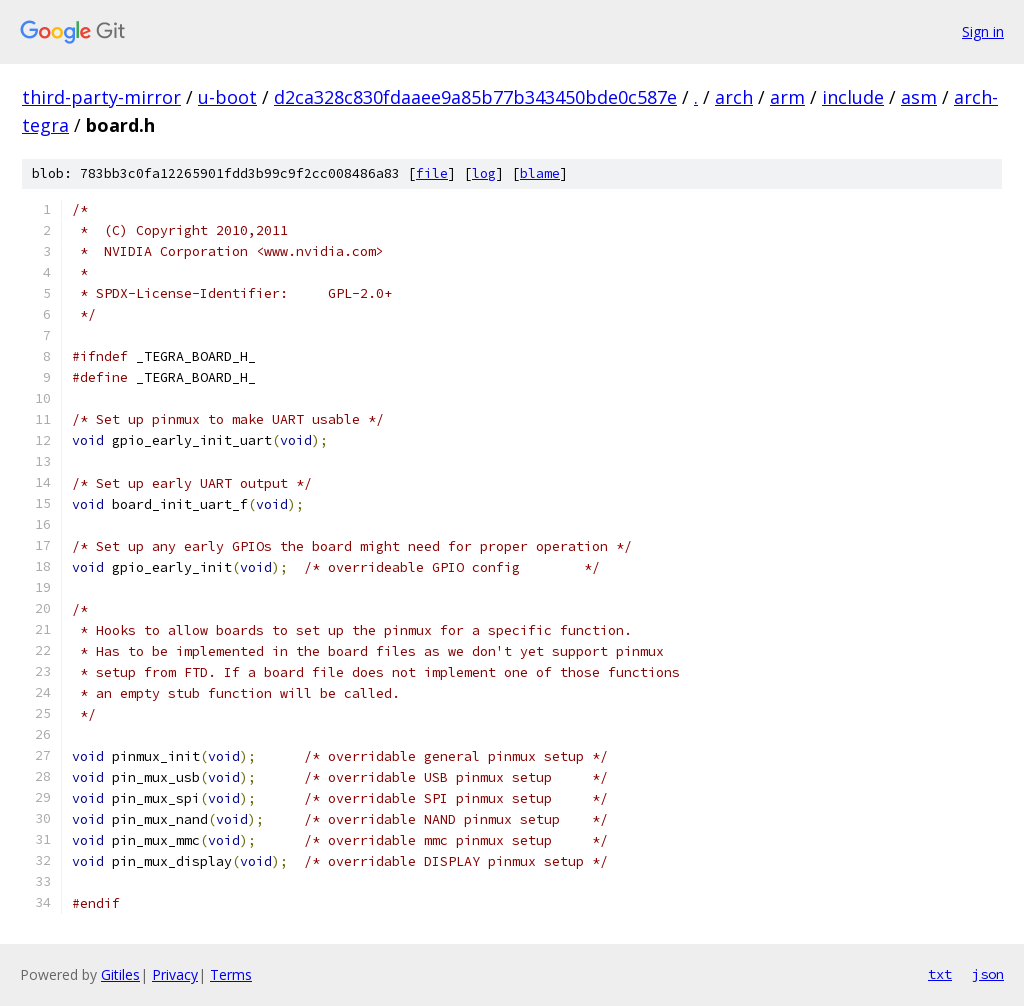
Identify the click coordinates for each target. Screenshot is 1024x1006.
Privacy (175, 974)
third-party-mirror (101, 97)
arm (787, 97)
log (484, 173)
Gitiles (120, 974)
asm (919, 97)
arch (734, 97)
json (988, 974)
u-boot (227, 97)
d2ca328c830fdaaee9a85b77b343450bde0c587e (475, 97)
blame (540, 173)
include (853, 97)
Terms (231, 974)
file (432, 173)
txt (940, 974)
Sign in (983, 31)
